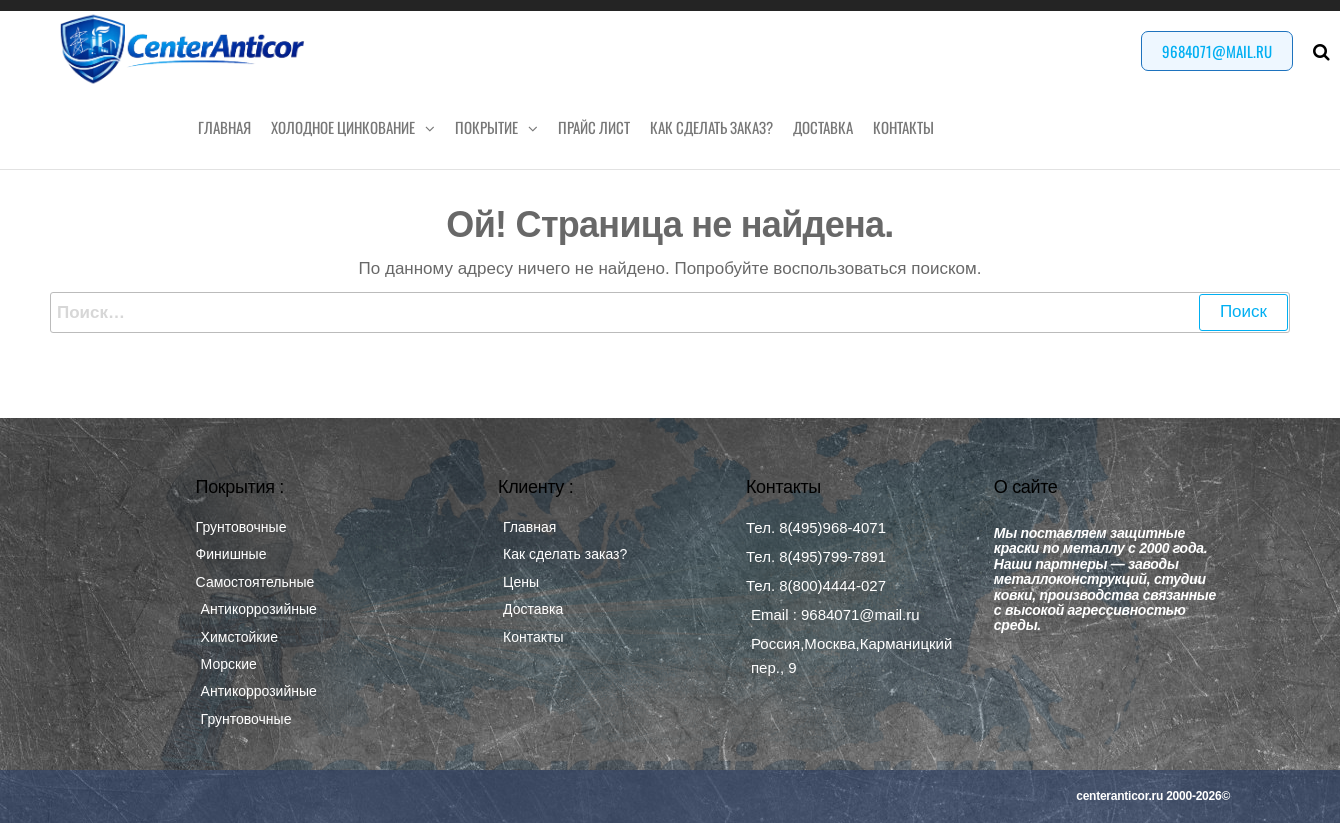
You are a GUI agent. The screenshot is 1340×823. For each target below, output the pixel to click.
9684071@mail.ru (1217, 51)
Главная (224, 127)
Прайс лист (594, 127)
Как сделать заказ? (711, 127)
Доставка (823, 127)
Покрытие (486, 127)
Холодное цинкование (343, 127)
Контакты (903, 127)
